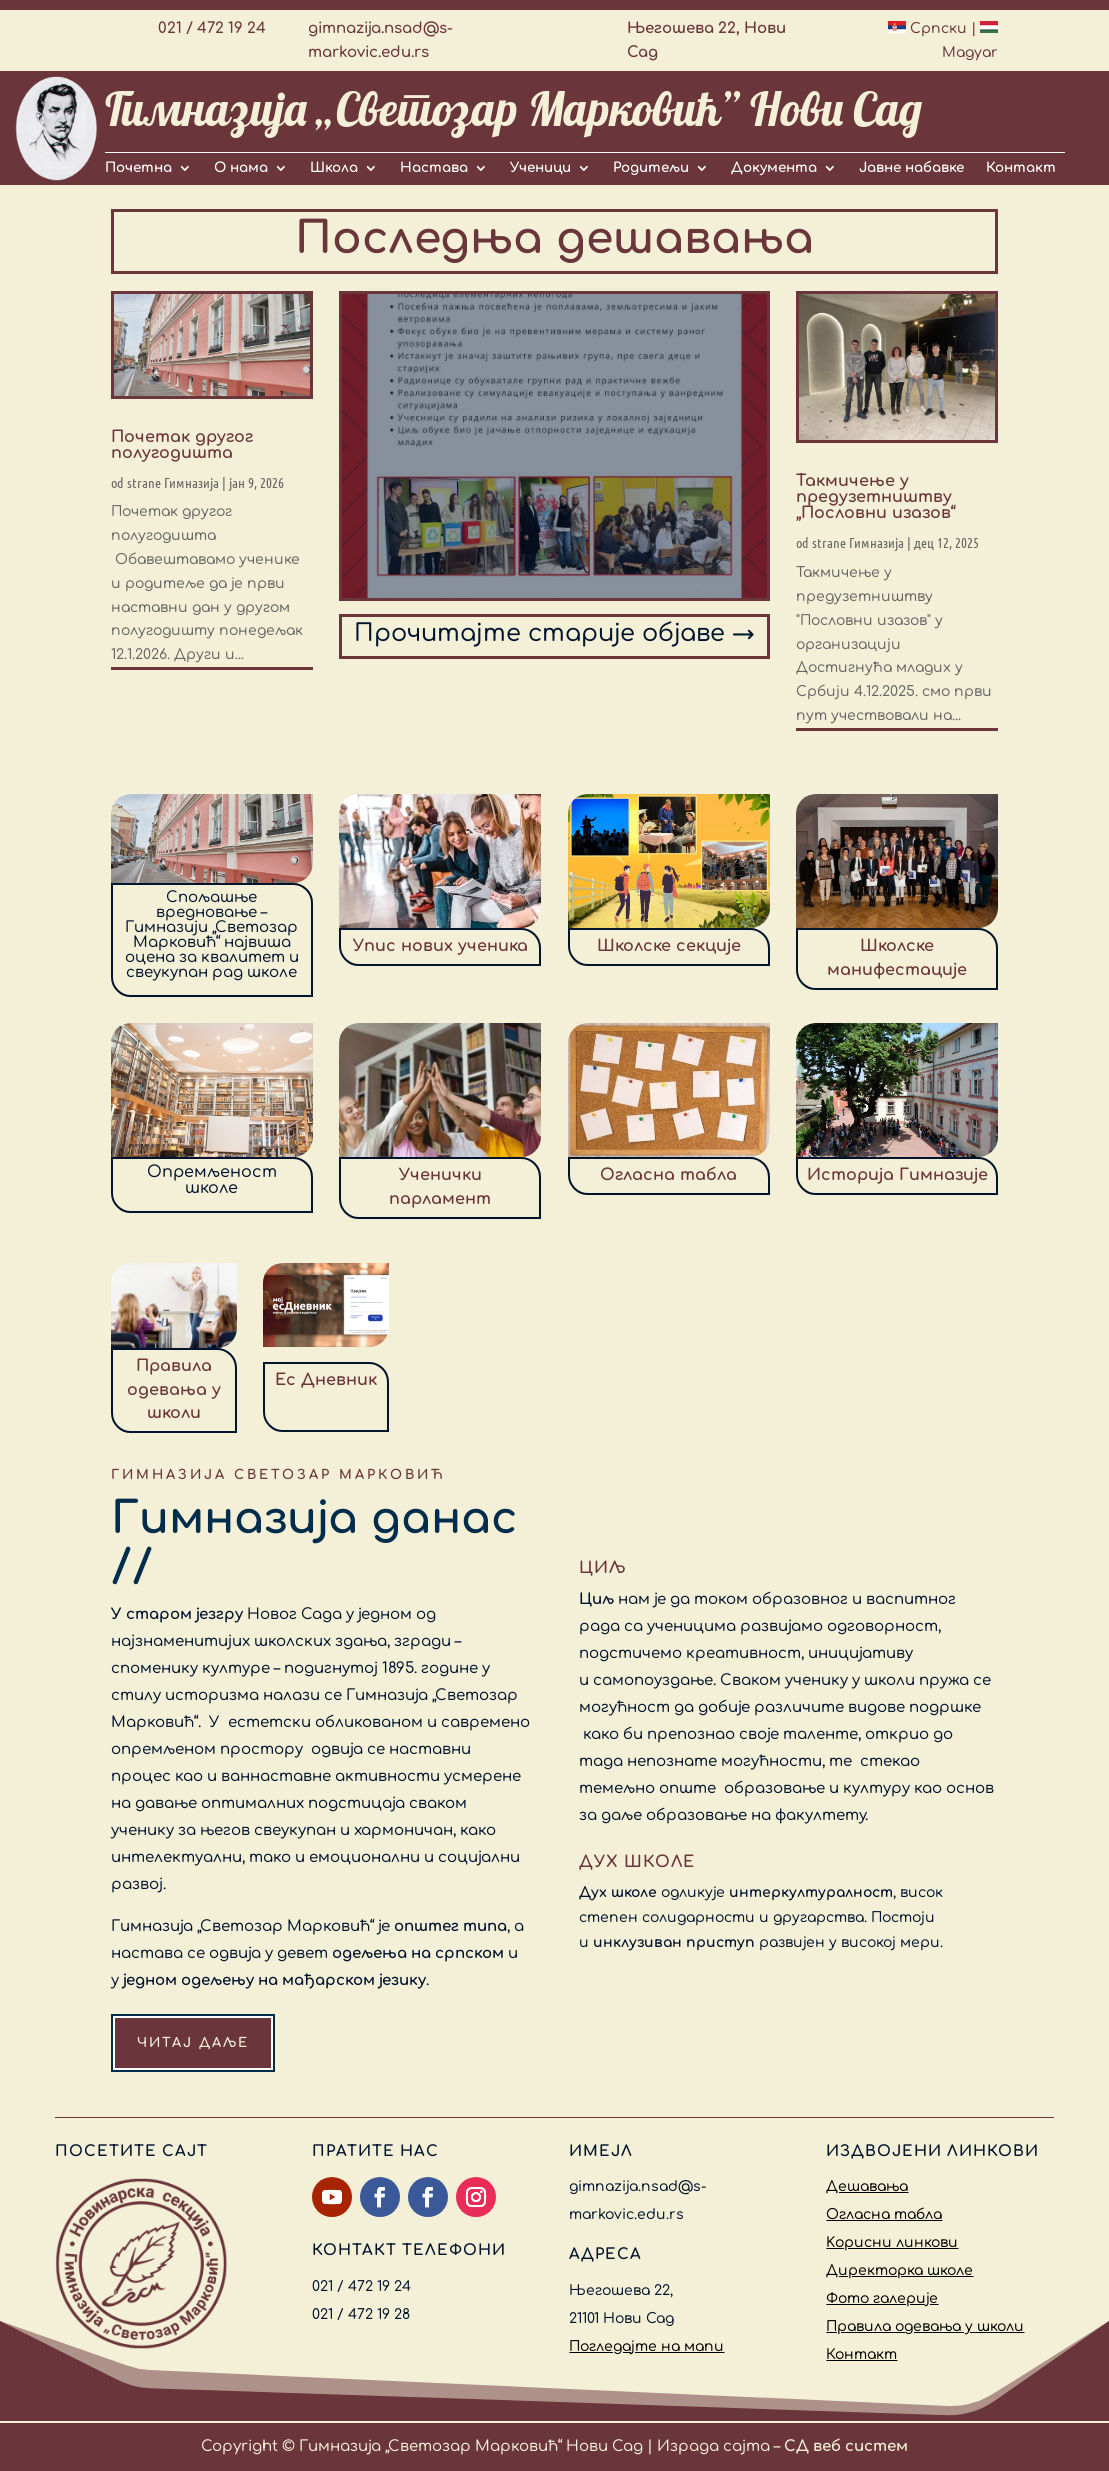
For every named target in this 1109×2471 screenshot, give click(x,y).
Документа (774, 168)
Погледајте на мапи (646, 2346)
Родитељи (651, 168)
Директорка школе (899, 2270)
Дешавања (867, 2186)
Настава (434, 168)
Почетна (138, 168)
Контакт (1021, 168)
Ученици (540, 168)
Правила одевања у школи (925, 2326)
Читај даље (193, 2043)
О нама (241, 168)
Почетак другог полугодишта (182, 445)
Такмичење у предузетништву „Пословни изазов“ (876, 497)
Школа (334, 168)
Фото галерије (882, 2298)
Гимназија (191, 482)
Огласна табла (884, 2214)
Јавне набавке (911, 168)
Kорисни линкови (892, 2242)
